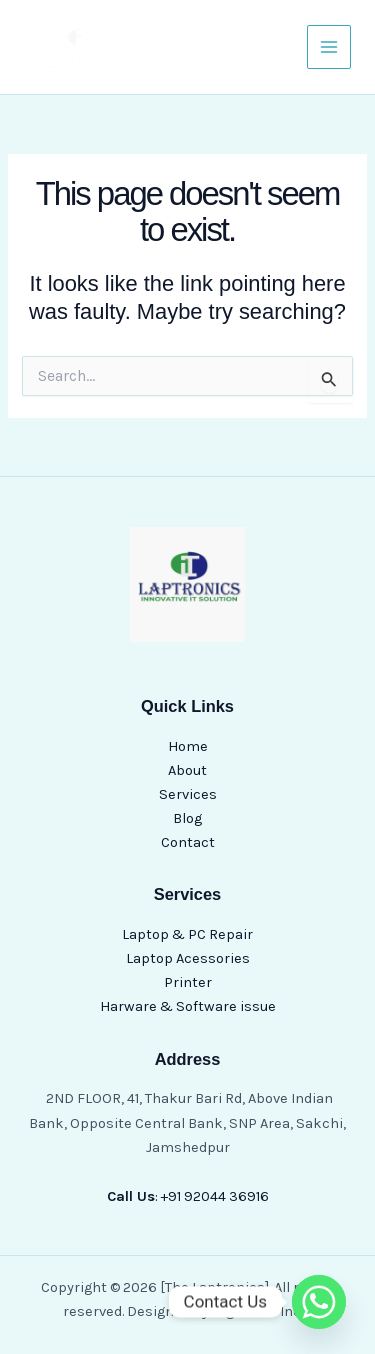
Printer (188, 982)
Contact (188, 842)
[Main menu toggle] (329, 47)
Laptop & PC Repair (187, 934)
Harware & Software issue (188, 1006)
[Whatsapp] (319, 1302)
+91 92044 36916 (215, 1196)
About (187, 770)
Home (188, 746)
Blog (187, 818)
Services (188, 794)
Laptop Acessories (188, 958)
